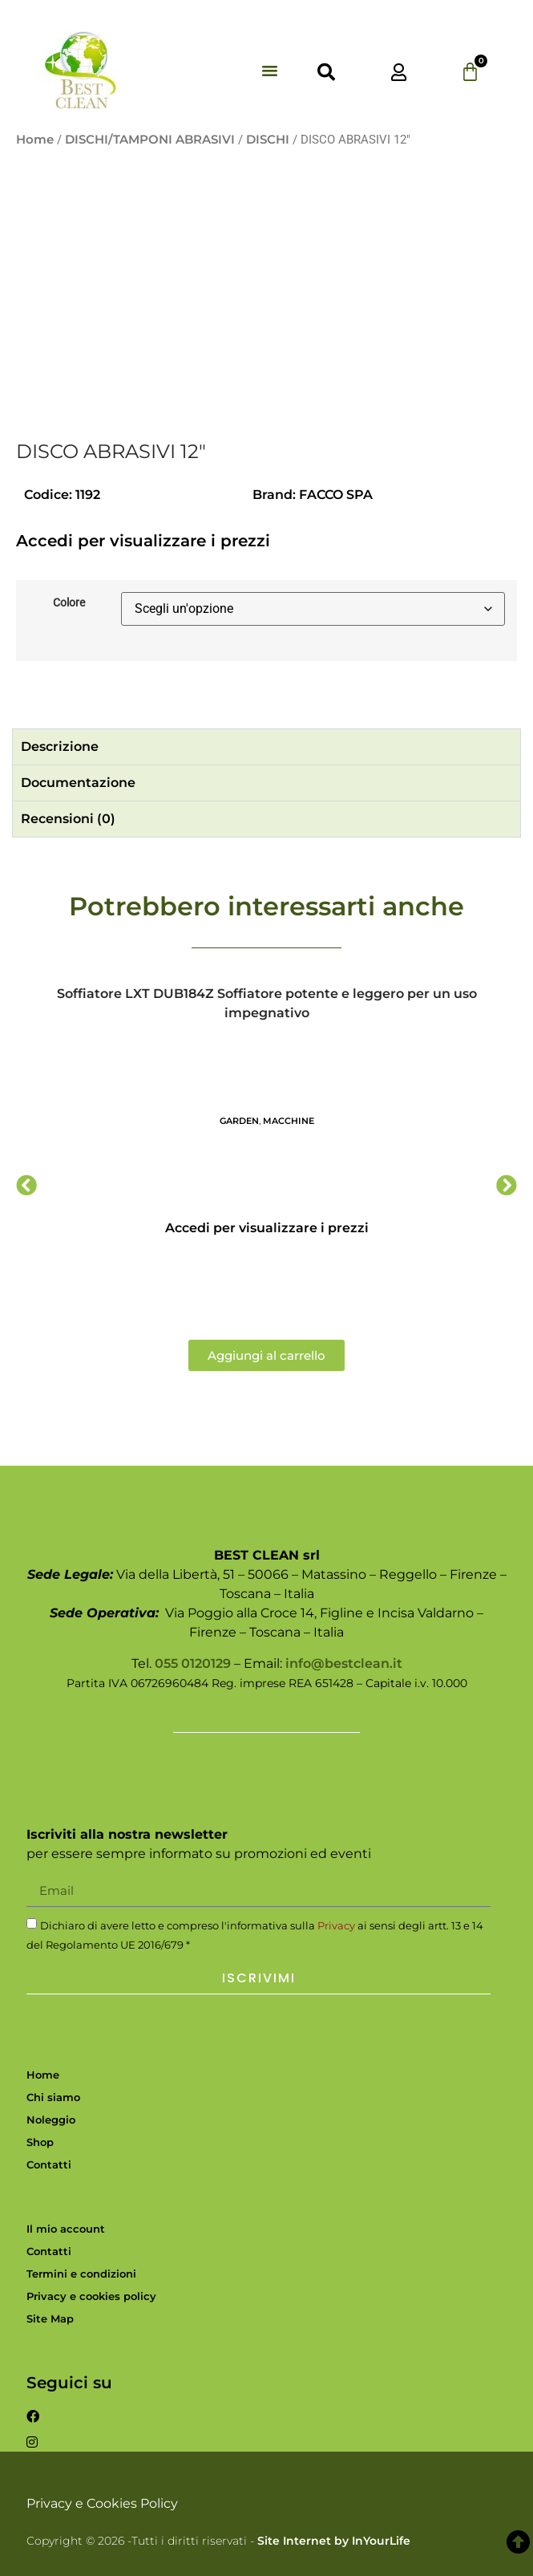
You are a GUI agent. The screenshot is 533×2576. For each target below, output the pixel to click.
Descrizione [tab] (60, 746)
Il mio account (65, 2228)
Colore (69, 603)
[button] (270, 70)
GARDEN (239, 1120)
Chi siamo (53, 2097)
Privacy (336, 1925)
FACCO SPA (336, 494)
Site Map (50, 2318)
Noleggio (50, 2119)
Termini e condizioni (81, 2273)
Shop (40, 2142)
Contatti (48, 2164)
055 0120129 (193, 1663)
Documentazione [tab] (78, 782)
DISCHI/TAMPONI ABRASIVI (150, 139)
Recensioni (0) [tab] (68, 818)
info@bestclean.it (343, 1663)
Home (35, 139)
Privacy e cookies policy (91, 2296)
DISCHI (267, 139)
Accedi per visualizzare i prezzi (143, 540)
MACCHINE (288, 1120)
